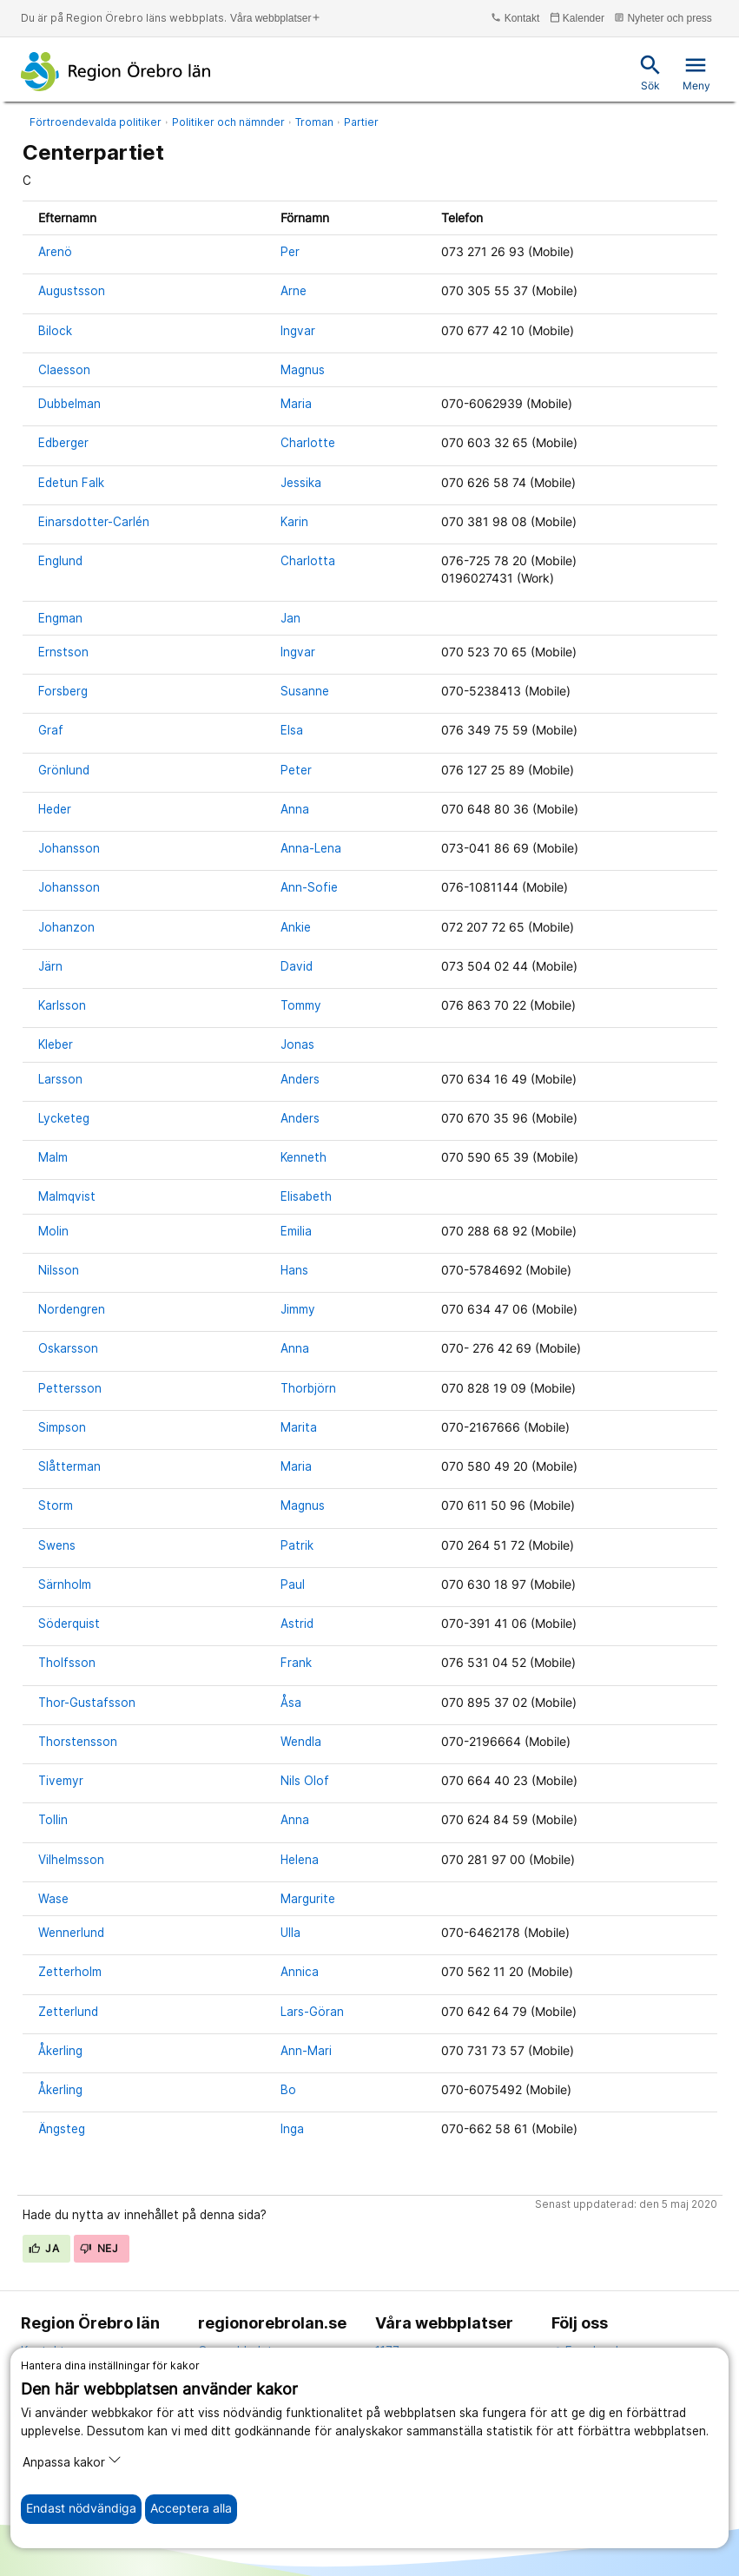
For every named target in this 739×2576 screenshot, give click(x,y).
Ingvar (297, 331)
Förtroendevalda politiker (96, 121)
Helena (299, 1860)
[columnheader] (144, 217)
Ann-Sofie (309, 887)
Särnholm (64, 1584)
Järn (50, 966)
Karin (294, 522)
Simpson (62, 1427)
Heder (54, 809)
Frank (296, 1663)
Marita (298, 1427)
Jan (290, 618)
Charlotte (307, 443)
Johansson (69, 848)
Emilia (296, 1231)
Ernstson (63, 652)
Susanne (304, 691)
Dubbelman (69, 404)
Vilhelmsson (71, 1860)
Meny (696, 72)
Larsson (60, 1079)
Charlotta (307, 561)
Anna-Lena (310, 848)
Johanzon (66, 927)
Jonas (297, 1044)
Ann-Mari (306, 2051)
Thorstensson (77, 1742)
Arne (293, 291)
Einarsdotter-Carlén (93, 522)
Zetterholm (70, 1972)
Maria (296, 404)
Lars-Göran (312, 2012)
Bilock (55, 331)
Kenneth (303, 1157)
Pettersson (70, 1388)
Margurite (307, 1899)
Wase (53, 1899)
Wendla (300, 1742)
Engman (60, 618)
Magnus (302, 370)
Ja (44, 2248)
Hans (294, 1270)
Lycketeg (63, 1118)
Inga (292, 2129)
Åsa (290, 1703)
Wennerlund (71, 1933)
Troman (314, 121)
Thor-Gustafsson (86, 1703)
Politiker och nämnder (228, 121)
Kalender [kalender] (577, 17)
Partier (361, 121)
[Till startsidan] (115, 71)
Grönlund (63, 770)
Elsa (291, 730)
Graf (50, 730)
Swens (57, 1545)
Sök (650, 72)
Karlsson (62, 1005)
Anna (294, 809)
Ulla (290, 1933)
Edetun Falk (71, 483)
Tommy (300, 1005)
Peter (296, 770)
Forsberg (63, 691)
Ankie (295, 927)
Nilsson (58, 1270)
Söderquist (69, 1624)
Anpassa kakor (72, 2461)
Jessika (300, 483)
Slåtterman (69, 1466)
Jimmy (297, 1309)
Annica (299, 1972)
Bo (288, 2090)
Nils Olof (304, 1781)
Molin (53, 1231)
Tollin (53, 1820)
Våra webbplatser (275, 17)
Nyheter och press (663, 17)
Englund (60, 561)
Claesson (64, 370)
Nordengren (71, 1309)
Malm (53, 1157)
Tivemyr (60, 1781)
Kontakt (515, 17)
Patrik (296, 1545)
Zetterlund (68, 2012)
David (296, 966)
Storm (55, 1505)
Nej (99, 2248)
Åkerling (60, 2051)
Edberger (63, 443)
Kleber (55, 1044)
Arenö (55, 252)
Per (290, 252)
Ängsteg (61, 2129)
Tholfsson (67, 1663)
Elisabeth (306, 1196)
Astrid (296, 1624)
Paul (292, 1584)
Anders (300, 1079)
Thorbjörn (308, 1388)
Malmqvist (67, 1196)
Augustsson (71, 291)
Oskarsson (68, 1348)
